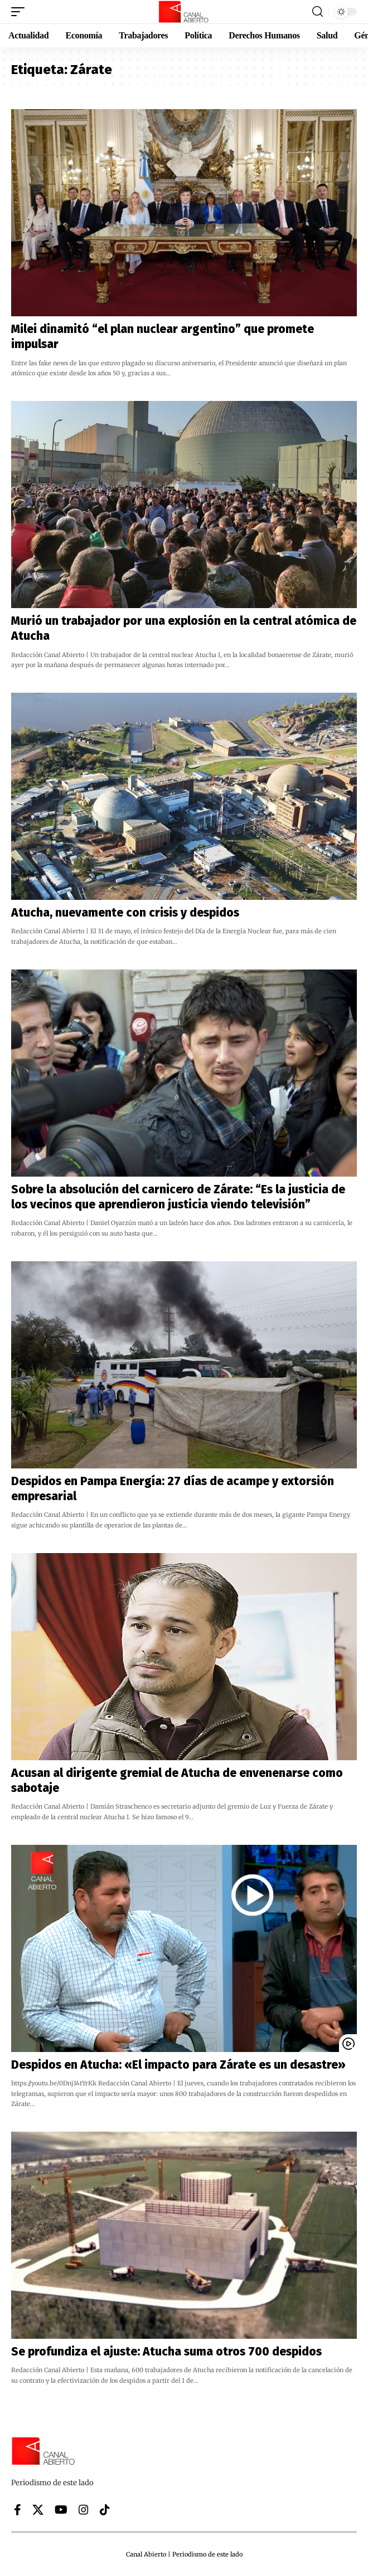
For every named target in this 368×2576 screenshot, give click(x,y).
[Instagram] (83, 2509)
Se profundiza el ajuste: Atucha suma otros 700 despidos (166, 2351)
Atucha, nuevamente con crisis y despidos (125, 912)
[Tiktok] (105, 2509)
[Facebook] (17, 2509)
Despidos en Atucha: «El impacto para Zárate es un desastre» (178, 2065)
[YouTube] (61, 2509)
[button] (20, 11)
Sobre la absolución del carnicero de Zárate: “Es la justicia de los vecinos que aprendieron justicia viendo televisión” (178, 1197)
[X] (38, 2509)
